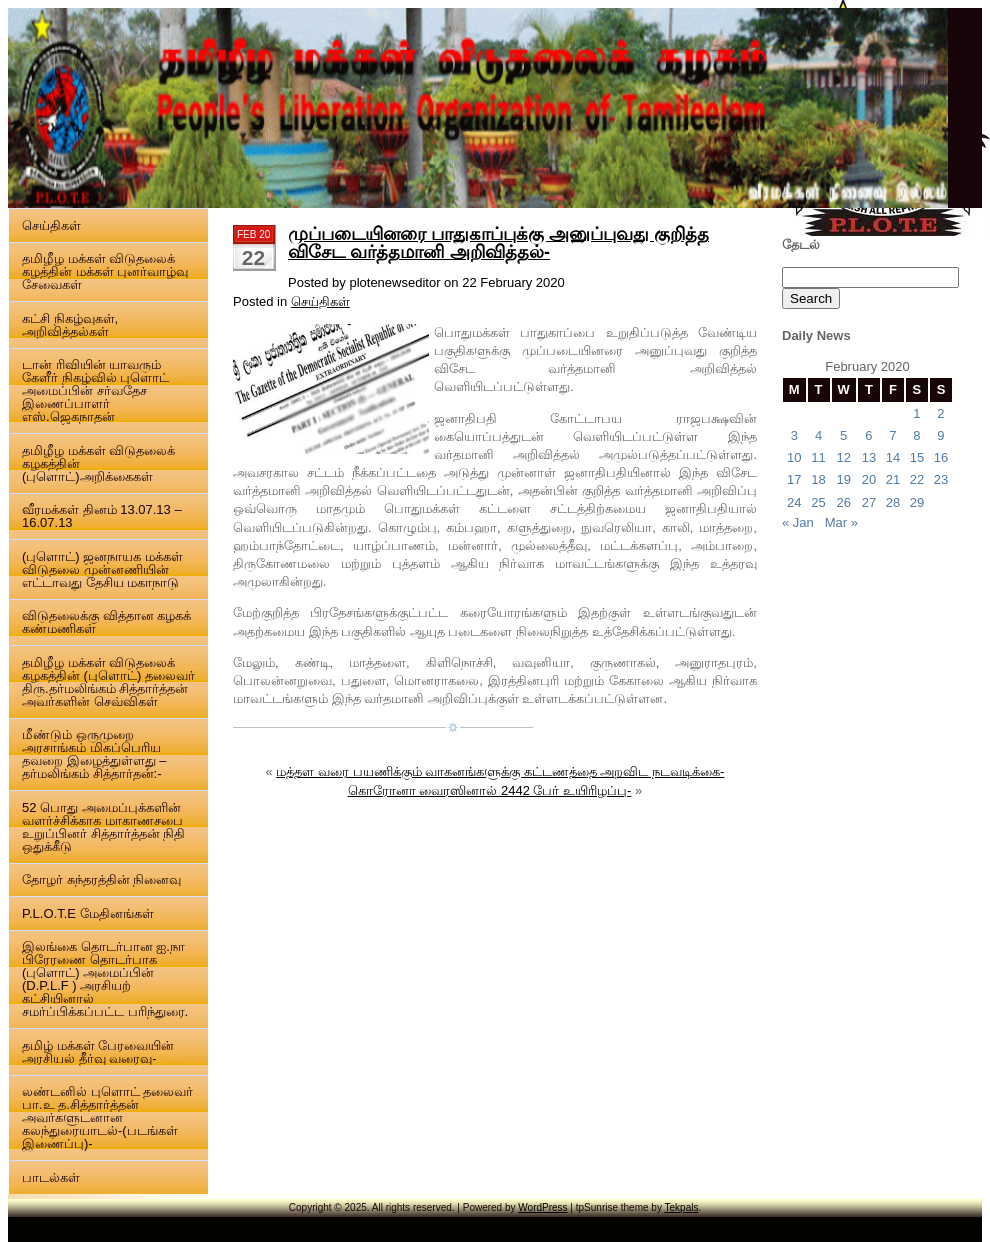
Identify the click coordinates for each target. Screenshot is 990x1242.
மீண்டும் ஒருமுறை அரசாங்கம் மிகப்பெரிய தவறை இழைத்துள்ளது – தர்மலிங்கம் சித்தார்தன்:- (94, 754)
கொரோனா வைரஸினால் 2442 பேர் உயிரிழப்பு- (490, 790)
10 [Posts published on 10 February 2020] (794, 457)
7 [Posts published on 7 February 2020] (892, 435)
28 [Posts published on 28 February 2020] (893, 502)
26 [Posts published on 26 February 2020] (843, 502)
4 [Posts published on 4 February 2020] (818, 435)
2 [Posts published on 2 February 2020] (940, 413)
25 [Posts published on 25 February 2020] (818, 502)
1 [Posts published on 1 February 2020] (916, 413)
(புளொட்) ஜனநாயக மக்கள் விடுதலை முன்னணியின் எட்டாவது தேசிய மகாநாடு (102, 569)
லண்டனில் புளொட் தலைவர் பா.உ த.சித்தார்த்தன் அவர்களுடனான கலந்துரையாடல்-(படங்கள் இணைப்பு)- (107, 1117)
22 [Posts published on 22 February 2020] (917, 479)
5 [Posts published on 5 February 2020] (843, 435)
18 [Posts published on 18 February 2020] (818, 479)
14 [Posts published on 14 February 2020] (893, 457)
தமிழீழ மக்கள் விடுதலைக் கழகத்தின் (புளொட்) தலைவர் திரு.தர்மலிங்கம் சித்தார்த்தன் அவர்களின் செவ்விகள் (108, 682)
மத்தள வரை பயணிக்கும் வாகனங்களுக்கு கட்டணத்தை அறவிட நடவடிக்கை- (500, 771)
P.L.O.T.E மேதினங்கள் (88, 913)
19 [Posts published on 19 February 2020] (843, 479)
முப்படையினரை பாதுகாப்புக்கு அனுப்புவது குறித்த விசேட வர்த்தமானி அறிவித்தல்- (498, 243)
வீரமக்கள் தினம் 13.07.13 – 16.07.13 (102, 516)
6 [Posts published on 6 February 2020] (868, 435)
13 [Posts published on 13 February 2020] (869, 457)
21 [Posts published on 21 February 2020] (893, 479)
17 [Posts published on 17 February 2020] (794, 479)
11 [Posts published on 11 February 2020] (818, 457)
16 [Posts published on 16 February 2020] (941, 457)
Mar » (841, 522)
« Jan (798, 522)
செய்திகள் (51, 225)
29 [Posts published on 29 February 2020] (917, 502)
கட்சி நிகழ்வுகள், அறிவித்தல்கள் (70, 325)
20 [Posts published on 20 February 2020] (869, 479)
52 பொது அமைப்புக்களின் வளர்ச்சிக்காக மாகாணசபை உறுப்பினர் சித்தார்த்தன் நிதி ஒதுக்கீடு (103, 827)
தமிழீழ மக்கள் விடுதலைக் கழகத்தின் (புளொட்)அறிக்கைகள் (98, 463)
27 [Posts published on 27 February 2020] (869, 502)
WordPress (542, 1207)
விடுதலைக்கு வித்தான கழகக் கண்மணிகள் (106, 622)
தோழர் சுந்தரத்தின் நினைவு (101, 879)
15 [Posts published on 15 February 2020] (917, 457)
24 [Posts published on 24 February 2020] (794, 502)
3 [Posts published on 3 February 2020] (794, 435)
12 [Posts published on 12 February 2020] (843, 457)
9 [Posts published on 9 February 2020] (940, 435)
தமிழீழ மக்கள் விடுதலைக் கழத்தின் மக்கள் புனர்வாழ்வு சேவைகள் (105, 271)
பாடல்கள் (51, 1177)
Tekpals (682, 1207)
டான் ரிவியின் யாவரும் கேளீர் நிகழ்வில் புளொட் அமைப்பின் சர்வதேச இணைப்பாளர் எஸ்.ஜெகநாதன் (95, 390)
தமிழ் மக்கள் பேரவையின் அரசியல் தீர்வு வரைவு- (98, 1052)
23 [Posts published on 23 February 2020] (941, 479)
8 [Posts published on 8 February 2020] (916, 435)
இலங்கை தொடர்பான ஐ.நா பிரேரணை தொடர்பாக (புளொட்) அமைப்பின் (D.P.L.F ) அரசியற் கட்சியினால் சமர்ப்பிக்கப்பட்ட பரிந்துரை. (105, 979)
